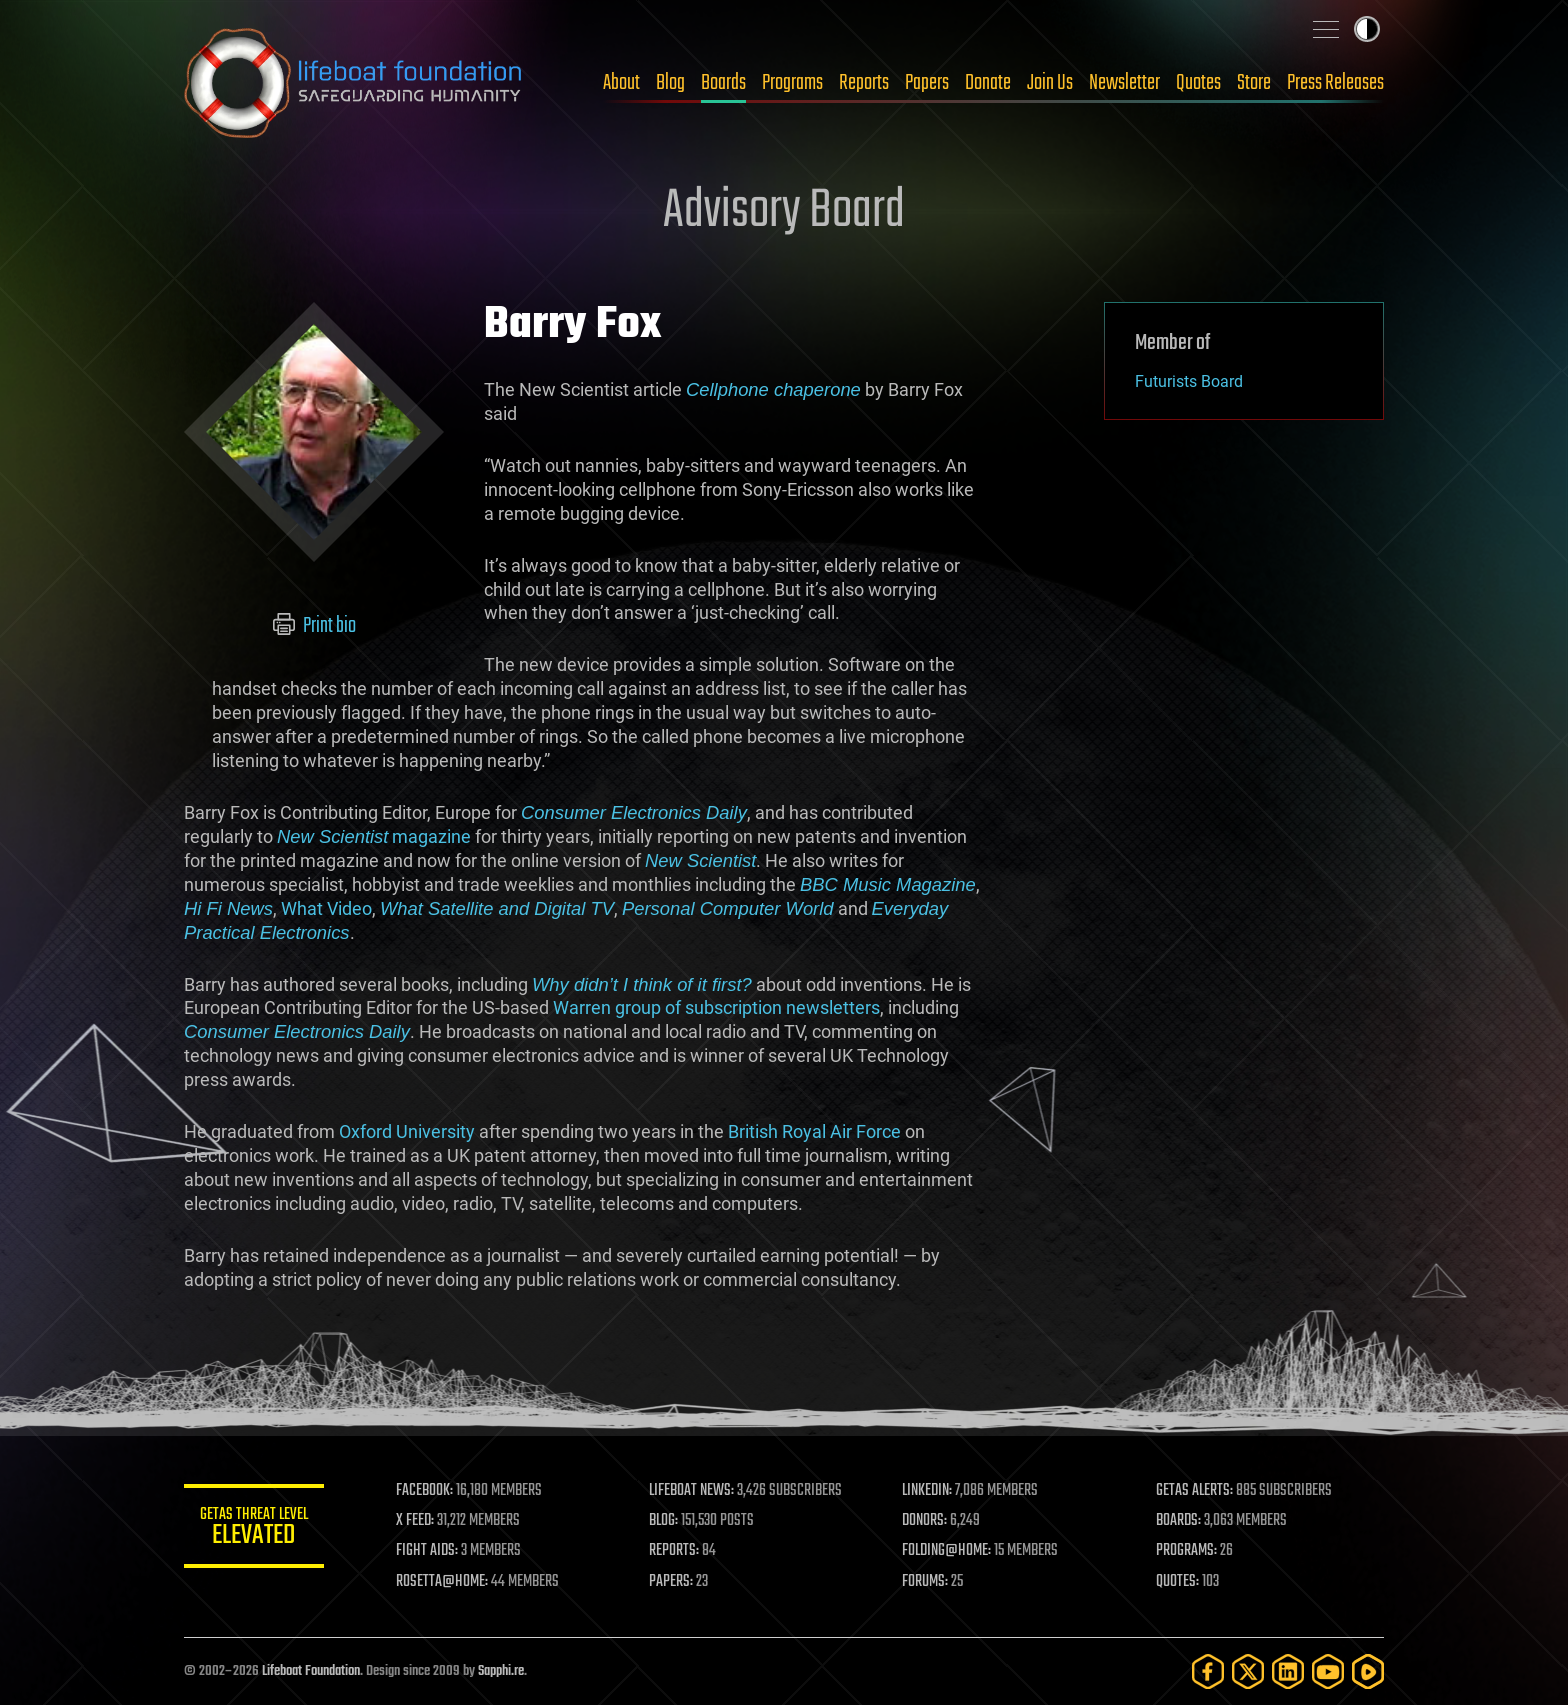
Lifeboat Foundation (311, 1671)
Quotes (1198, 83)
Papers (927, 83)
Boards (723, 83)
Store (1254, 83)
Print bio (314, 626)
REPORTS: (674, 1551)
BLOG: (663, 1521)
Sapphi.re (501, 1671)
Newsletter (1124, 83)
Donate (988, 83)
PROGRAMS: (1186, 1551)
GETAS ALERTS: (1194, 1491)
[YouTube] (1328, 1671)
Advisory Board (784, 212)
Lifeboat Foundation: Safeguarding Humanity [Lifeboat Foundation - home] (354, 83)
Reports (864, 83)
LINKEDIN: (928, 1491)
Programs (792, 83)
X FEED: (415, 1521)
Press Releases (1335, 83)
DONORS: (925, 1521)
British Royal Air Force (814, 1131)
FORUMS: (926, 1582)
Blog (670, 83)
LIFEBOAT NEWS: (691, 1491)
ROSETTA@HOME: (442, 1582)
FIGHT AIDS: (427, 1551)
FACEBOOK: (424, 1491)
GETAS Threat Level (254, 1529)
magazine (374, 836)
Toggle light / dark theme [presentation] (1367, 29)
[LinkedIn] (1288, 1671)
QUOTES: (1177, 1582)
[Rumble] (1368, 1671)
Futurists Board (1189, 381)
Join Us (1050, 83)
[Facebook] (1208, 1671)
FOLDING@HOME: (947, 1551)
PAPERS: (671, 1582)
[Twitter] (1248, 1671)
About (621, 83)
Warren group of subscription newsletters (716, 1007)
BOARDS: (1178, 1521)
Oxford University (407, 1131)
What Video (326, 908)
